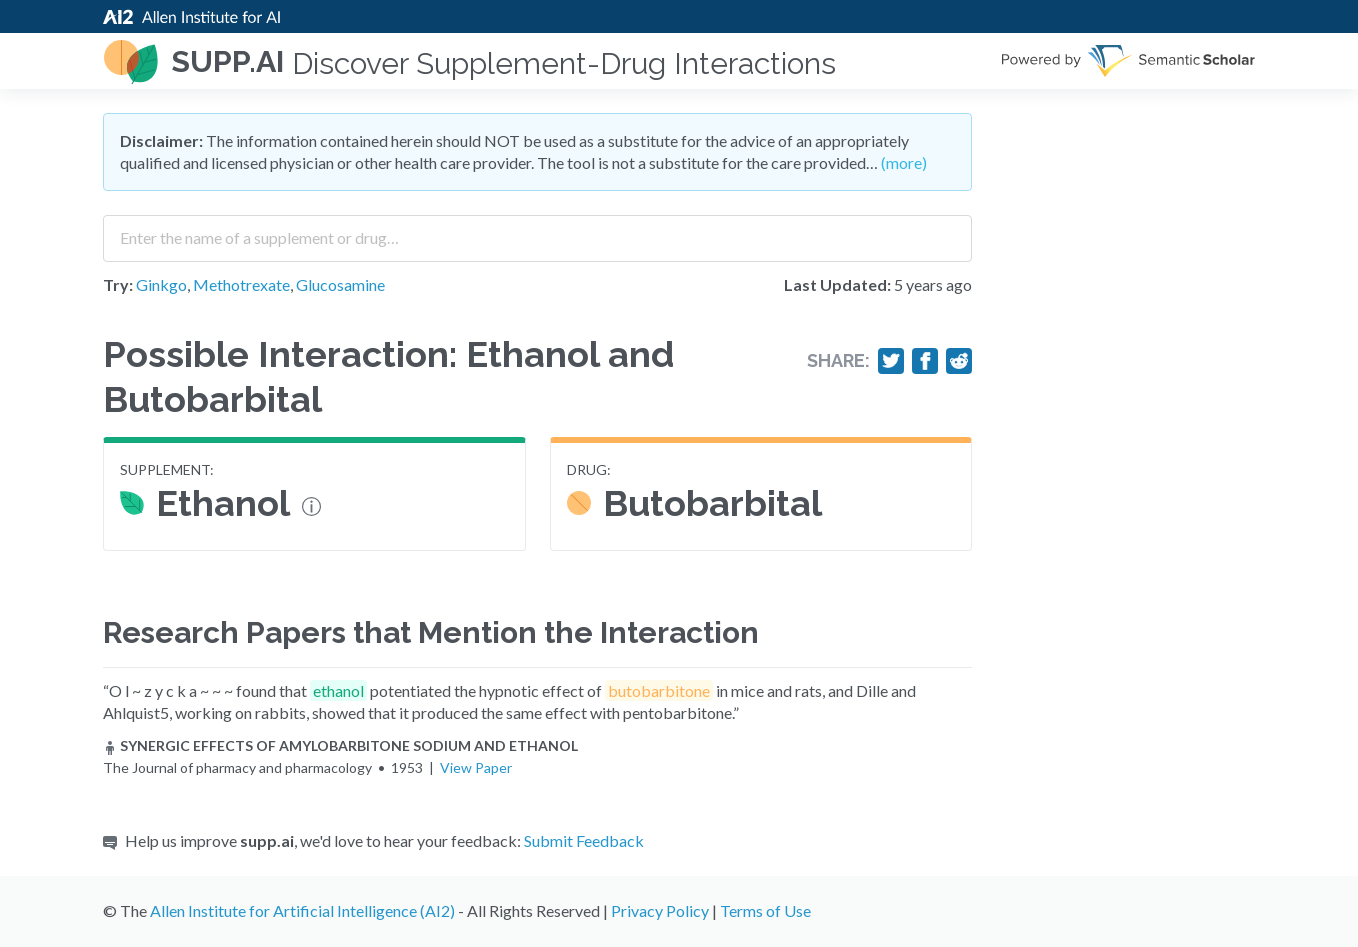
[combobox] (537, 231)
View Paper (476, 767)
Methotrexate (241, 284)
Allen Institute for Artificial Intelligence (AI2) (302, 910)
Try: (118, 284)
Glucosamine (340, 284)
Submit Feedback (584, 840)
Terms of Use (765, 910)
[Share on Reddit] (959, 361)
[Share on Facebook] (925, 361)
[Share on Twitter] (891, 361)
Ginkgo (161, 284)
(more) (904, 162)
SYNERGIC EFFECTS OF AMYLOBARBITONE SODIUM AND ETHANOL (340, 745)
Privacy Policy (660, 910)
